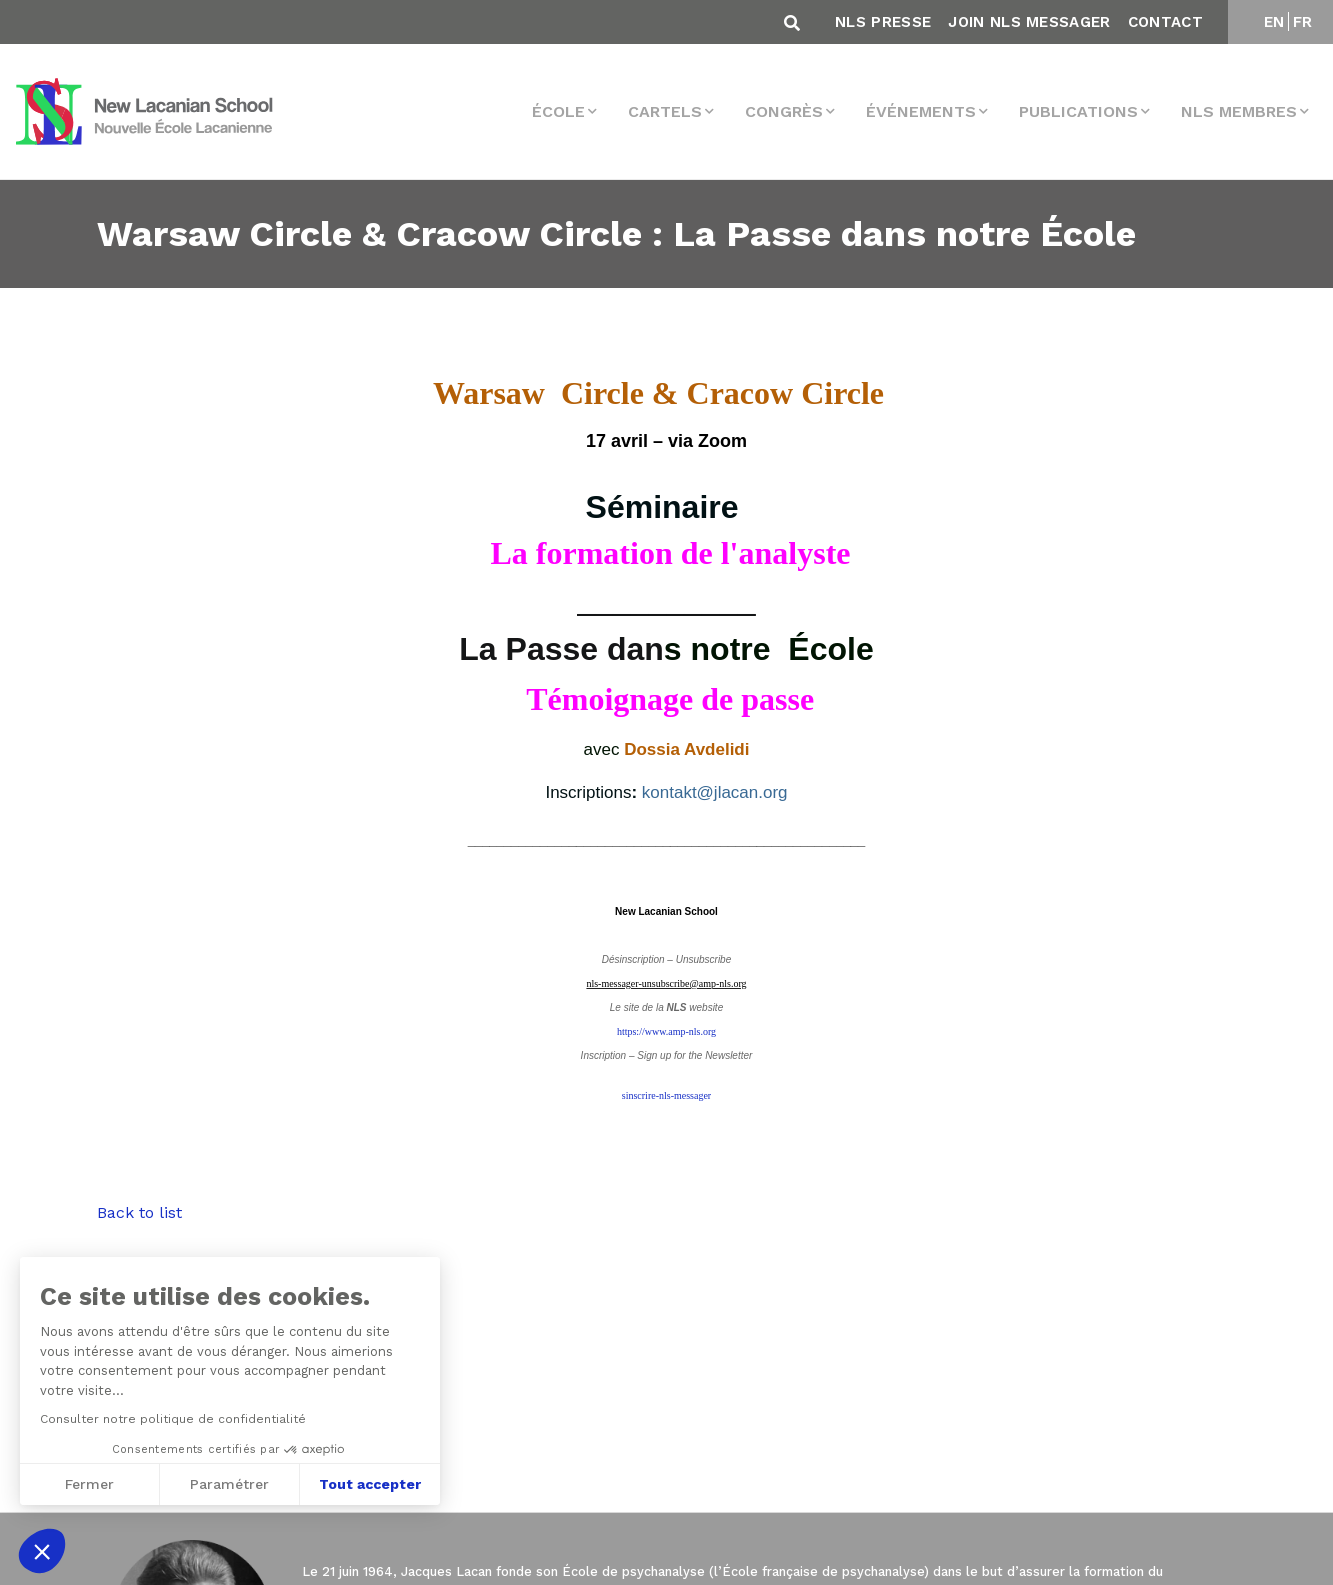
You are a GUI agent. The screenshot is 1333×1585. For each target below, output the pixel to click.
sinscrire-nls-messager (666, 1095)
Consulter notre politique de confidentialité (173, 1419)
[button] (42, 1551)
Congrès (784, 111)
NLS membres (1239, 111)
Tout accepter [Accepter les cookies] (370, 1484)
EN (1274, 22)
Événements (921, 111)
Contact (1165, 22)
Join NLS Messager (1029, 22)
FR (1303, 22)
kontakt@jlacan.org (715, 792)
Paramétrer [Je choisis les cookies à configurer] (229, 1484)
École (558, 111)
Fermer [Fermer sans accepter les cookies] (89, 1484)
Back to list (139, 1212)
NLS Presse (883, 22)
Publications (1078, 111)
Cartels (665, 111)
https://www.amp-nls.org (666, 1031)
